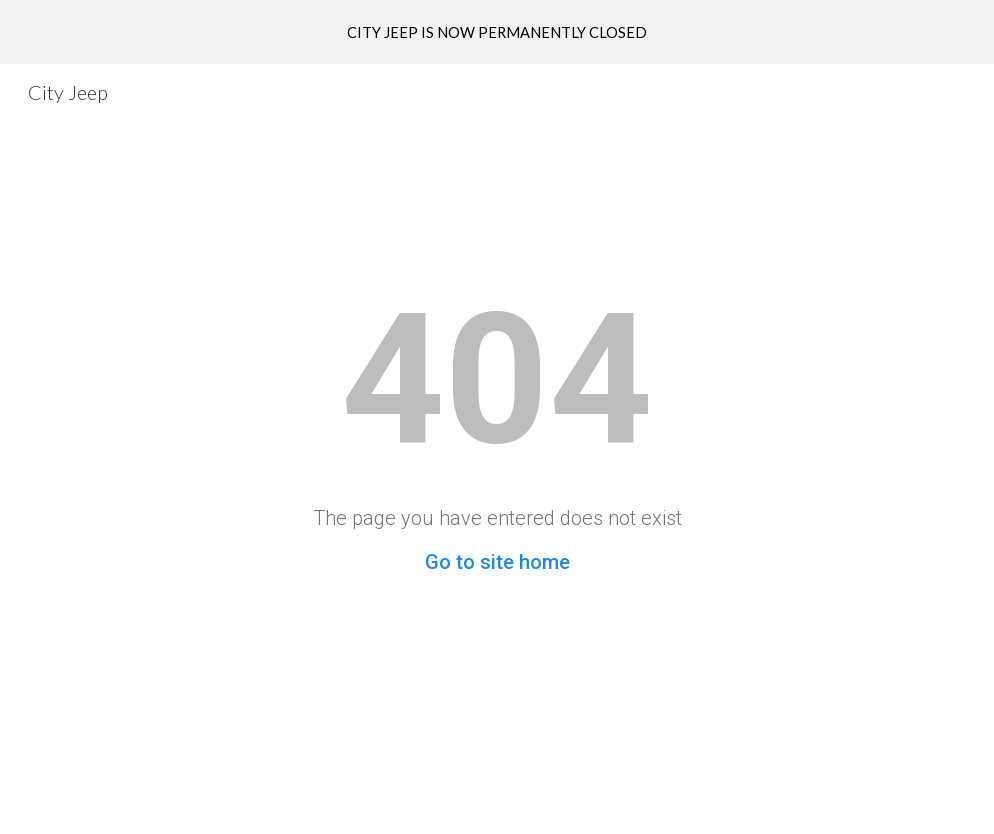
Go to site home (497, 562)
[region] (497, 32)
